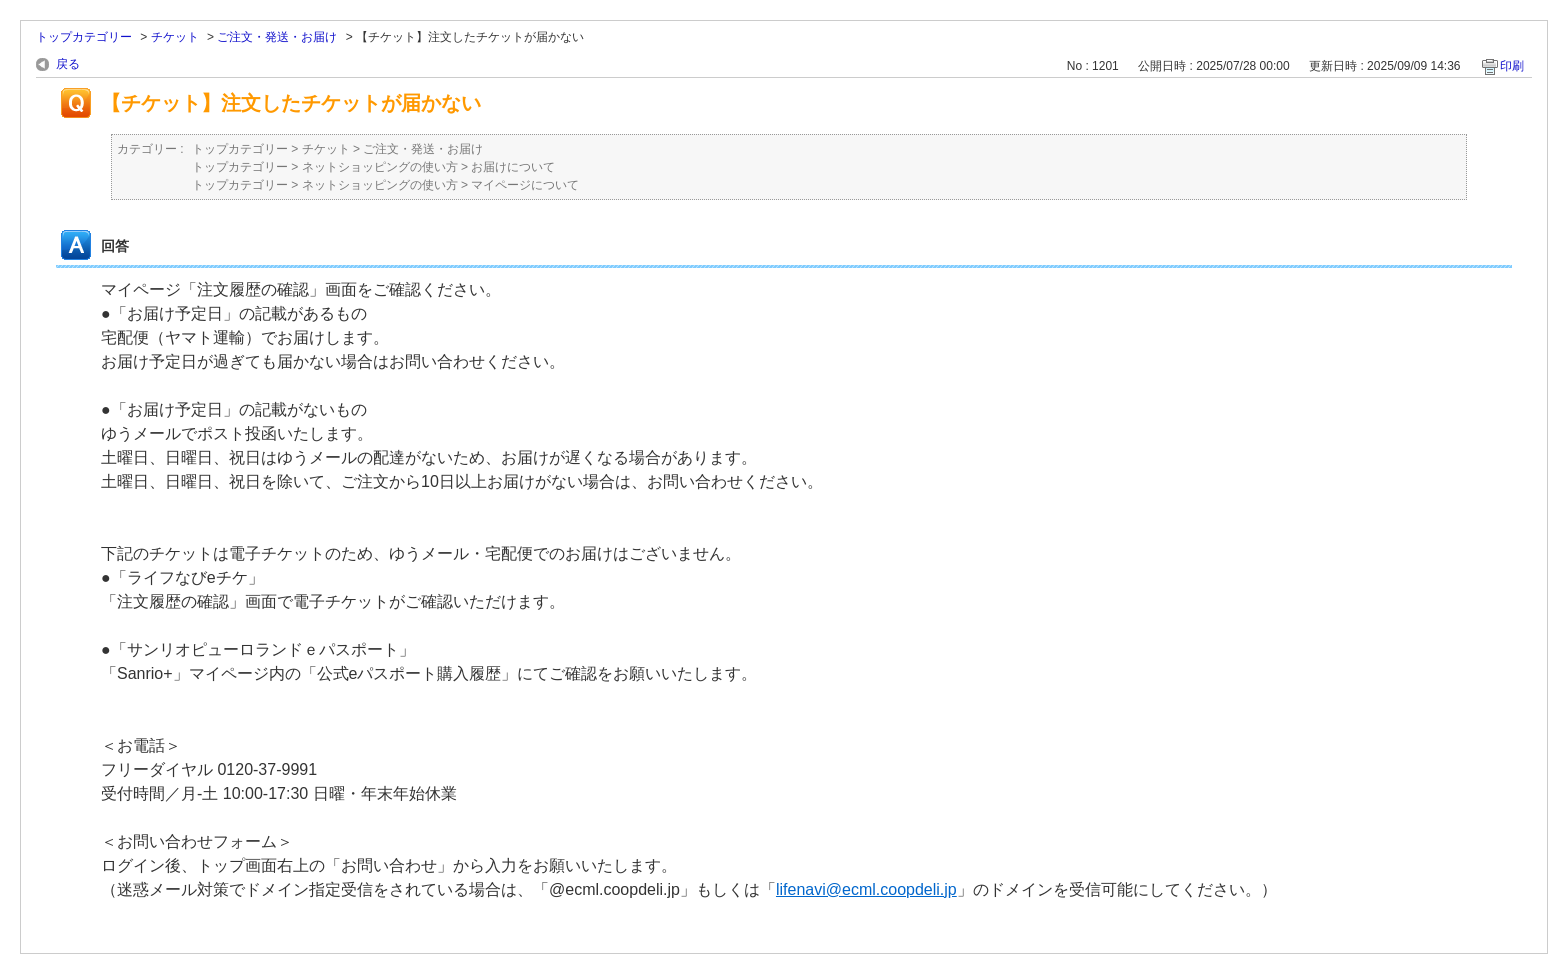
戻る (68, 64)
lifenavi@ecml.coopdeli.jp (866, 889)
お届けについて (513, 167)
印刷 (1512, 66)
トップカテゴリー (84, 37)
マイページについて (525, 185)
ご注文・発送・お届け (277, 37)
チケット (175, 37)
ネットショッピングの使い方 (380, 167)
